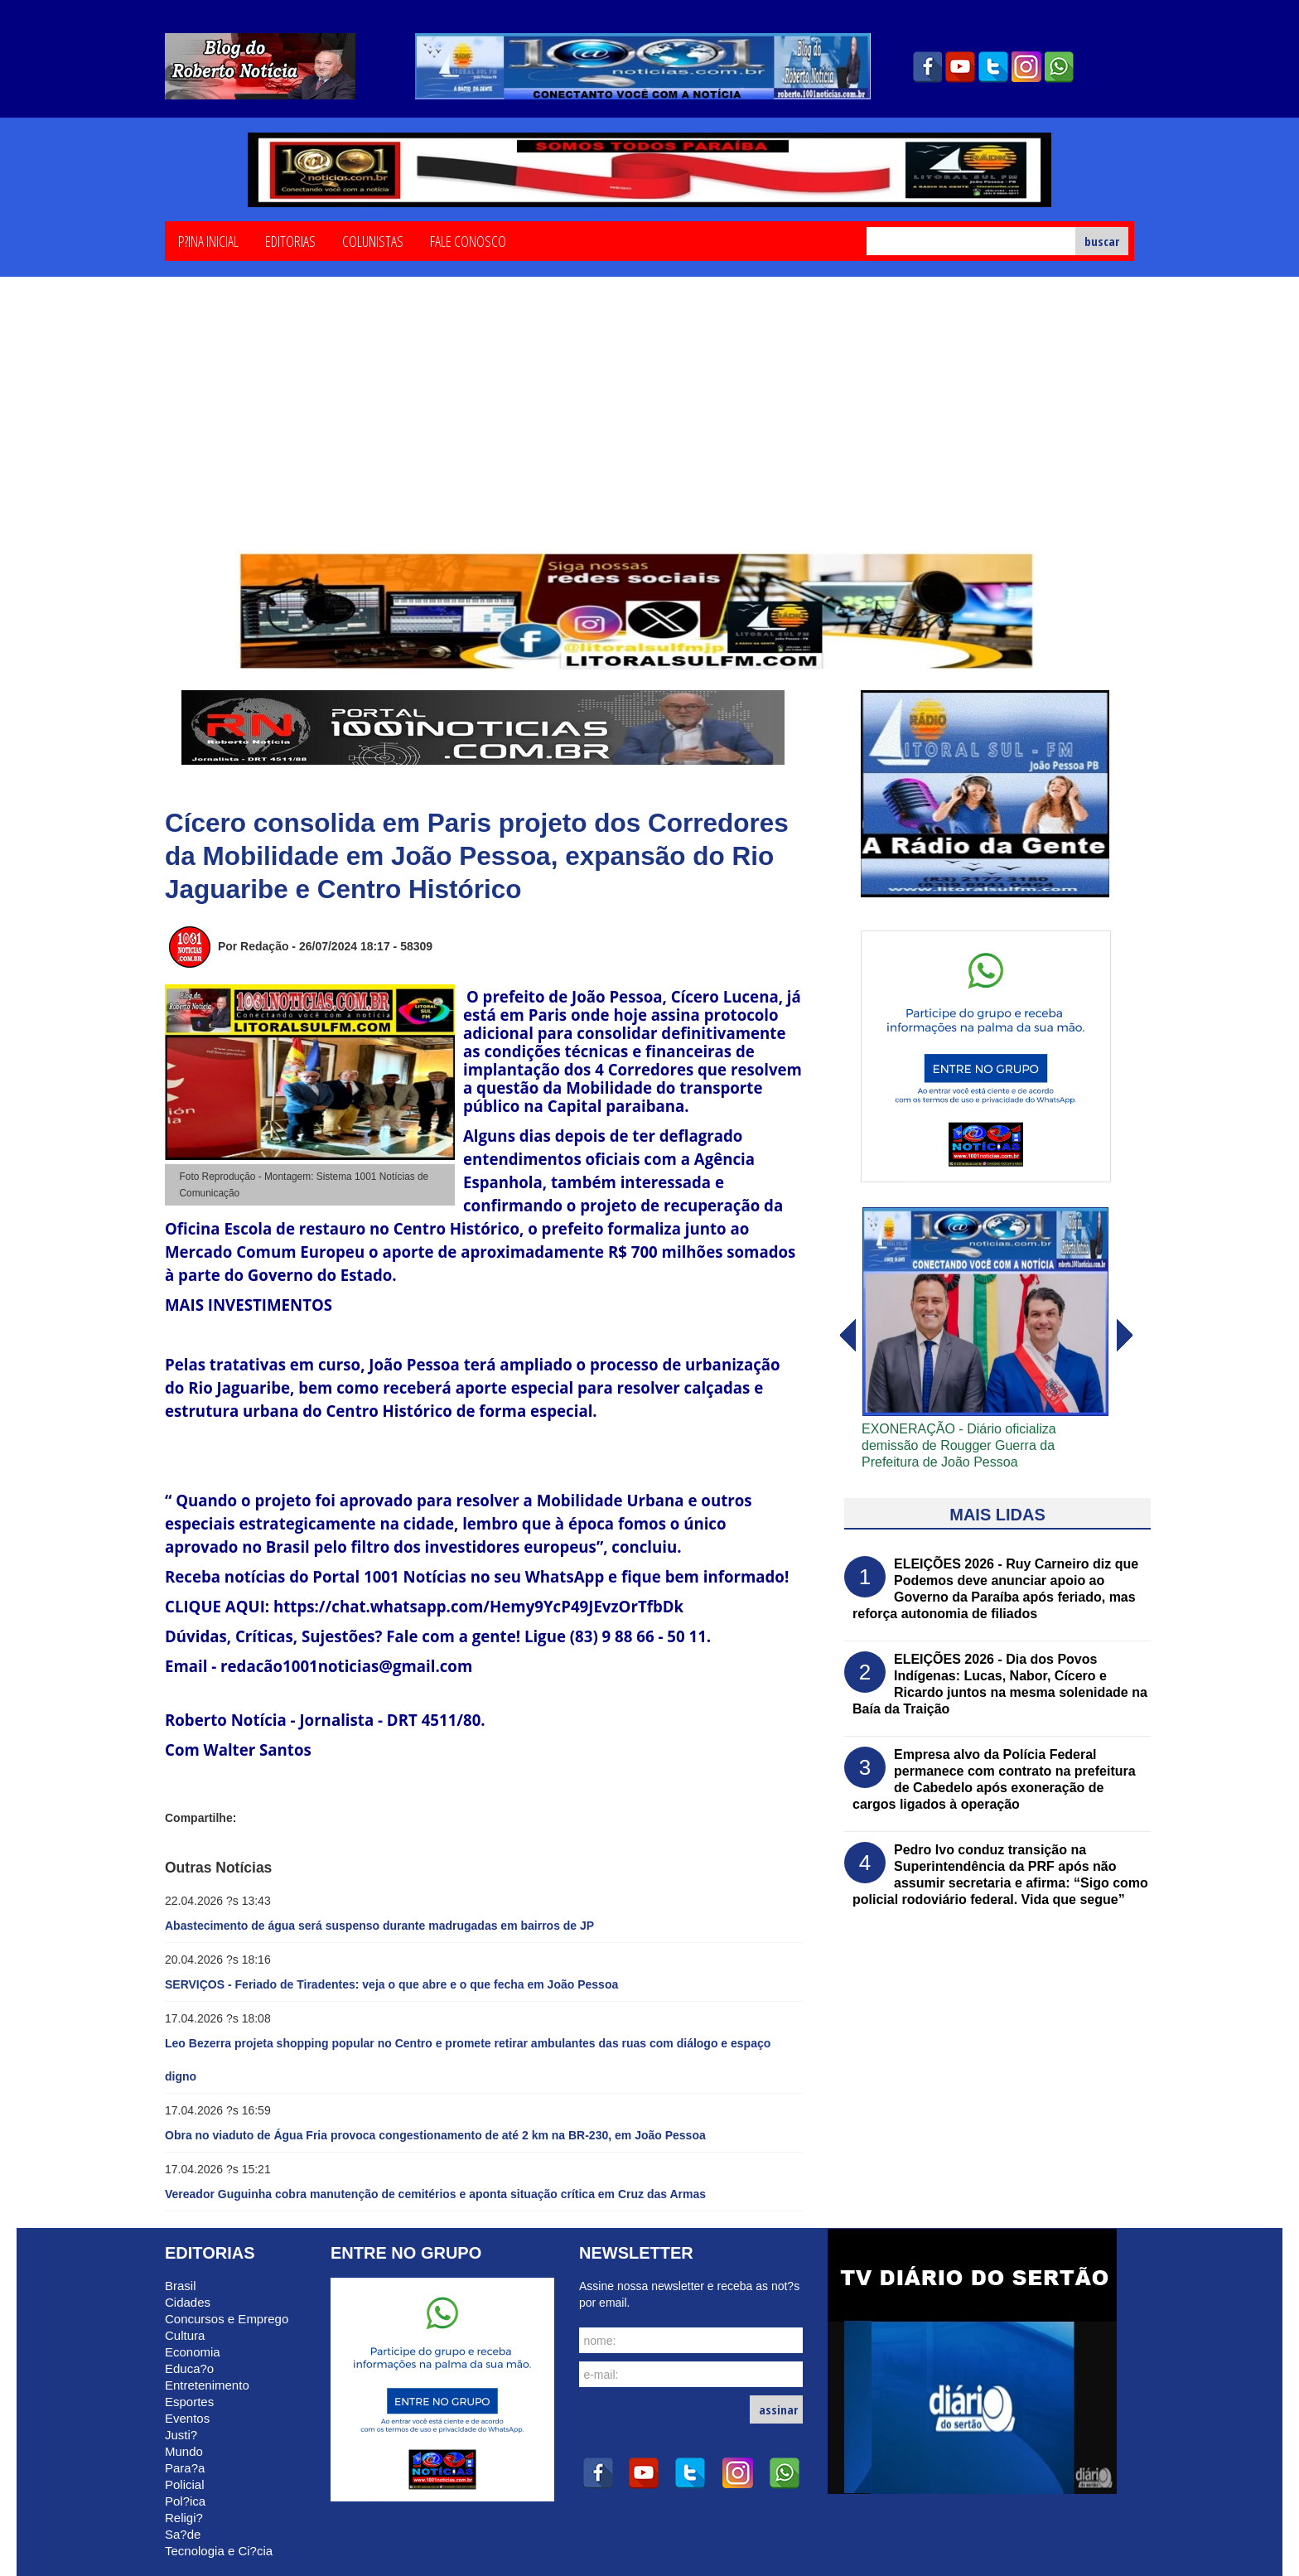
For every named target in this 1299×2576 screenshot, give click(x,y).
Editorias (290, 240)
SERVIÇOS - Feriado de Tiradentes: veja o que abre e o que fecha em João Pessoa (391, 1984)
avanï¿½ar (847, 1335)
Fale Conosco (468, 240)
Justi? (181, 2435)
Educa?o (189, 2368)
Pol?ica (185, 2501)
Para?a (185, 2468)
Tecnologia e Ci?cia (219, 2551)
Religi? (184, 2518)
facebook (927, 67)
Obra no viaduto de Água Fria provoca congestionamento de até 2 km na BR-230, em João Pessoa (435, 2135)
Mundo (184, 2451)
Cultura (185, 2335)
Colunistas (372, 240)
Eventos (187, 2418)
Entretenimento (207, 2385)
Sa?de (182, 2534)
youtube (960, 67)
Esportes (189, 2402)
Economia (192, 2352)
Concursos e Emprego (226, 2319)
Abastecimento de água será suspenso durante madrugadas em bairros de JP (379, 1925)
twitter (993, 67)
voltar (1125, 1335)
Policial (185, 2484)
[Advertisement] (649, 425)
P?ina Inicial (208, 240)
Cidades (187, 2302)
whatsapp (1059, 67)
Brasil (180, 2286)
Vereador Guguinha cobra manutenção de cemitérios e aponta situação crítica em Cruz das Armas (435, 2194)
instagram (1026, 67)
